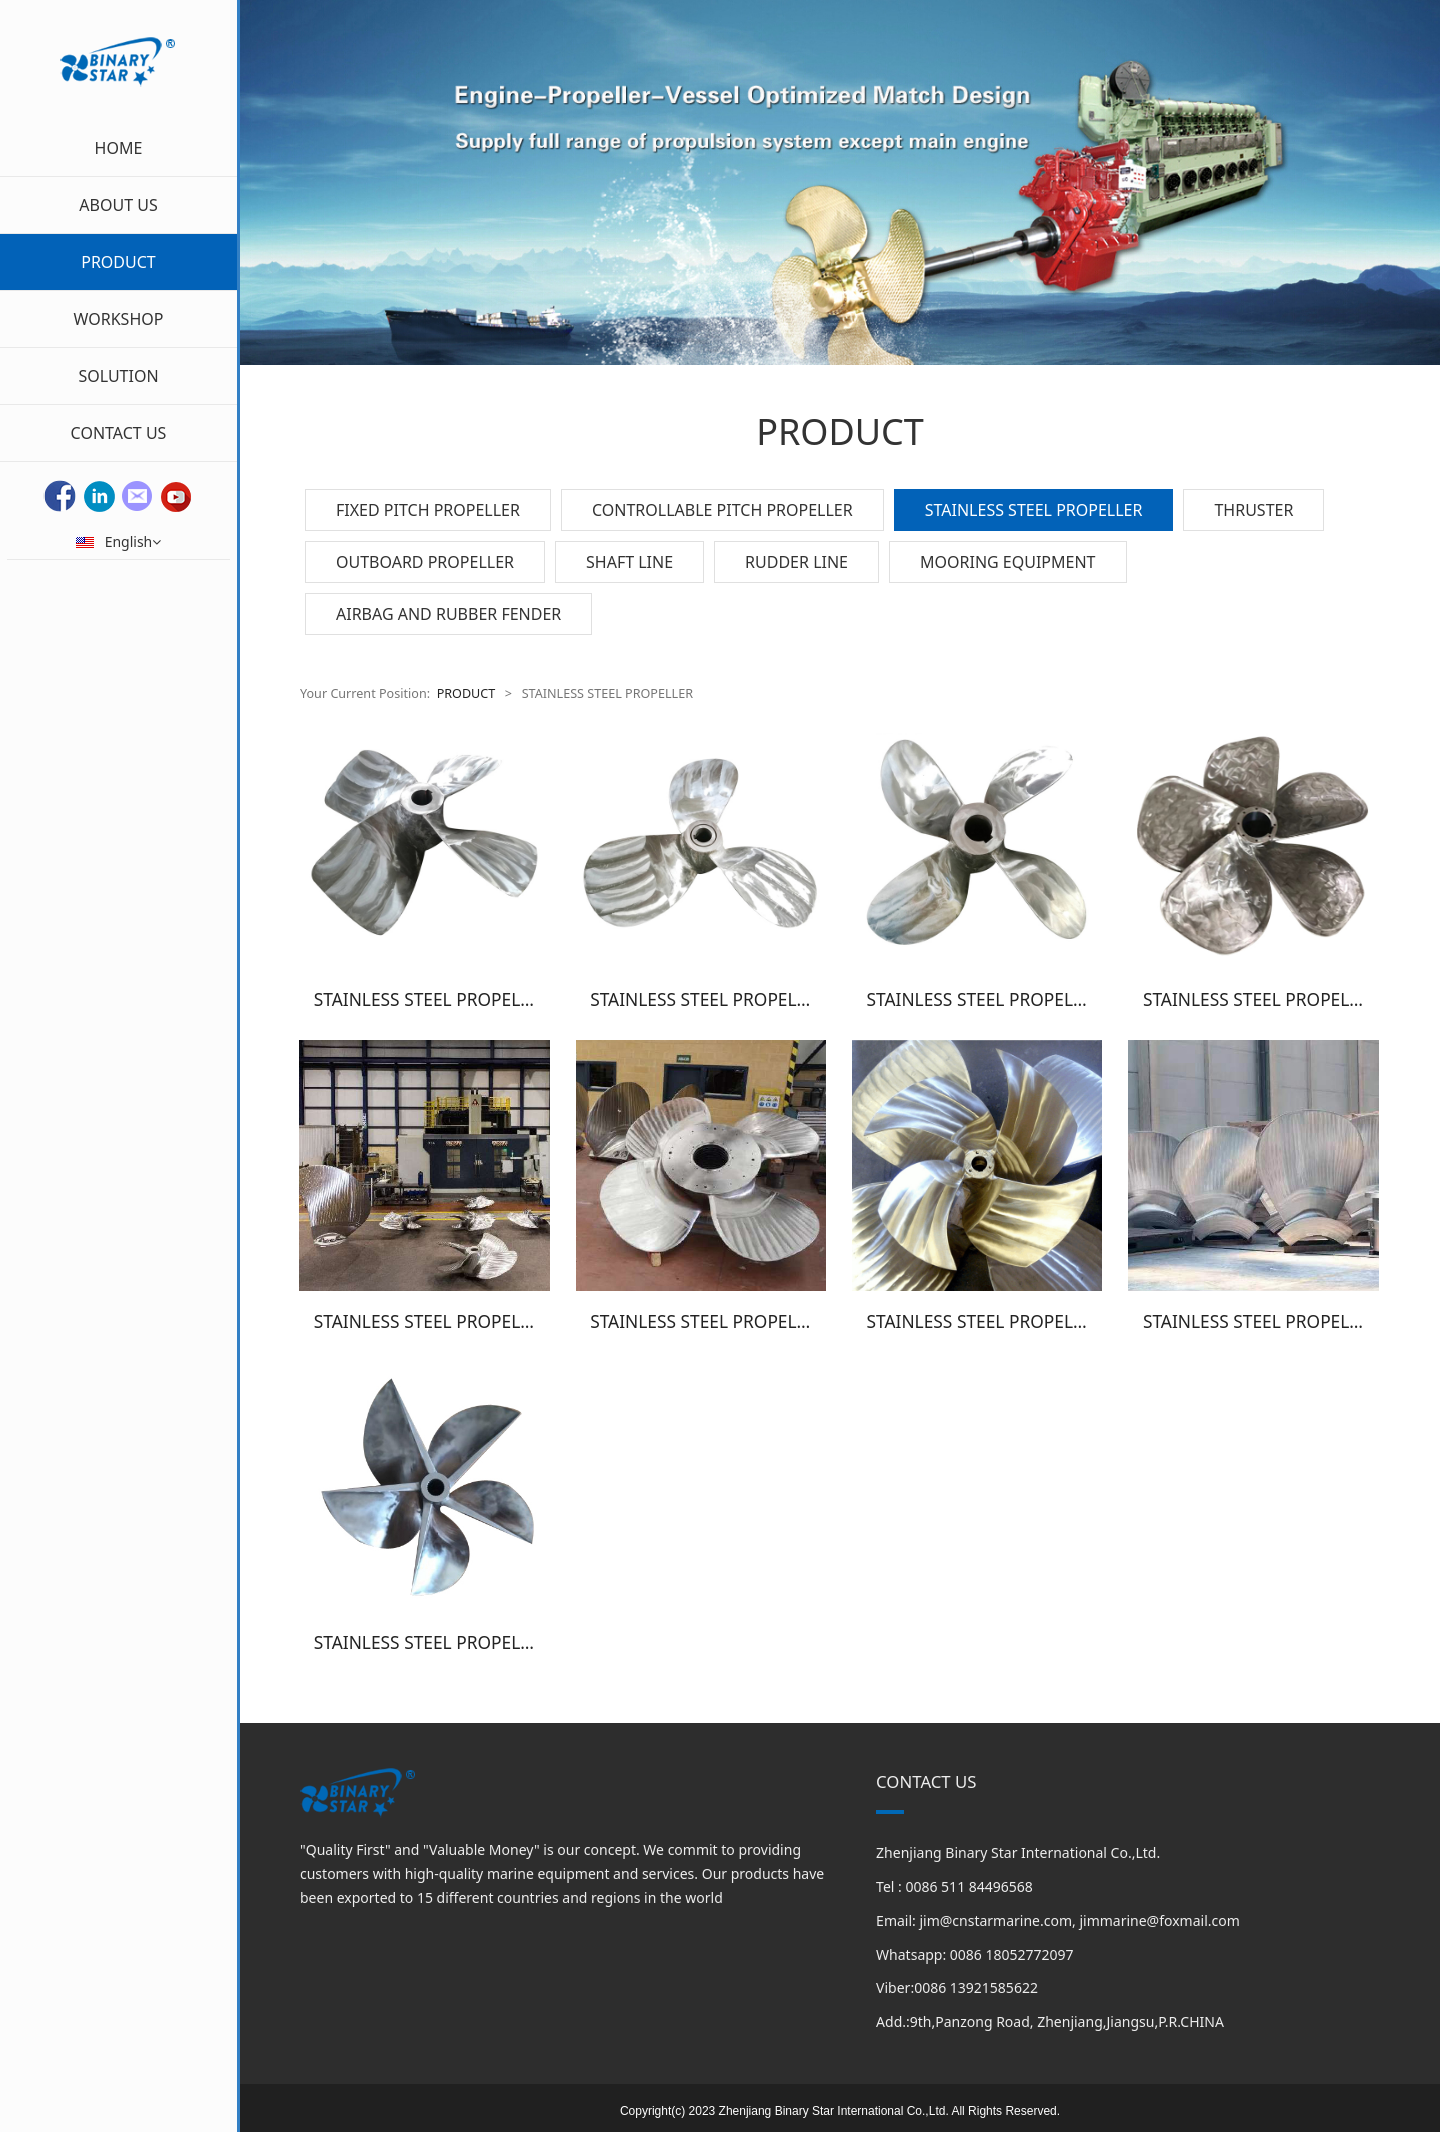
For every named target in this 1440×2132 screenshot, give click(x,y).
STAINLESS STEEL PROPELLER (1034, 510)
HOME (119, 148)
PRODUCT (118, 262)
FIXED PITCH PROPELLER (428, 510)
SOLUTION (118, 376)
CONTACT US (119, 433)
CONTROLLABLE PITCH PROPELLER (722, 510)
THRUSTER (1253, 510)
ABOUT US (118, 205)
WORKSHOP (119, 319)
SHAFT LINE (629, 562)
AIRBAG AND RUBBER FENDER (448, 614)
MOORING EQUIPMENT (1008, 562)
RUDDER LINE (796, 562)
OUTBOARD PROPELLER (425, 562)
